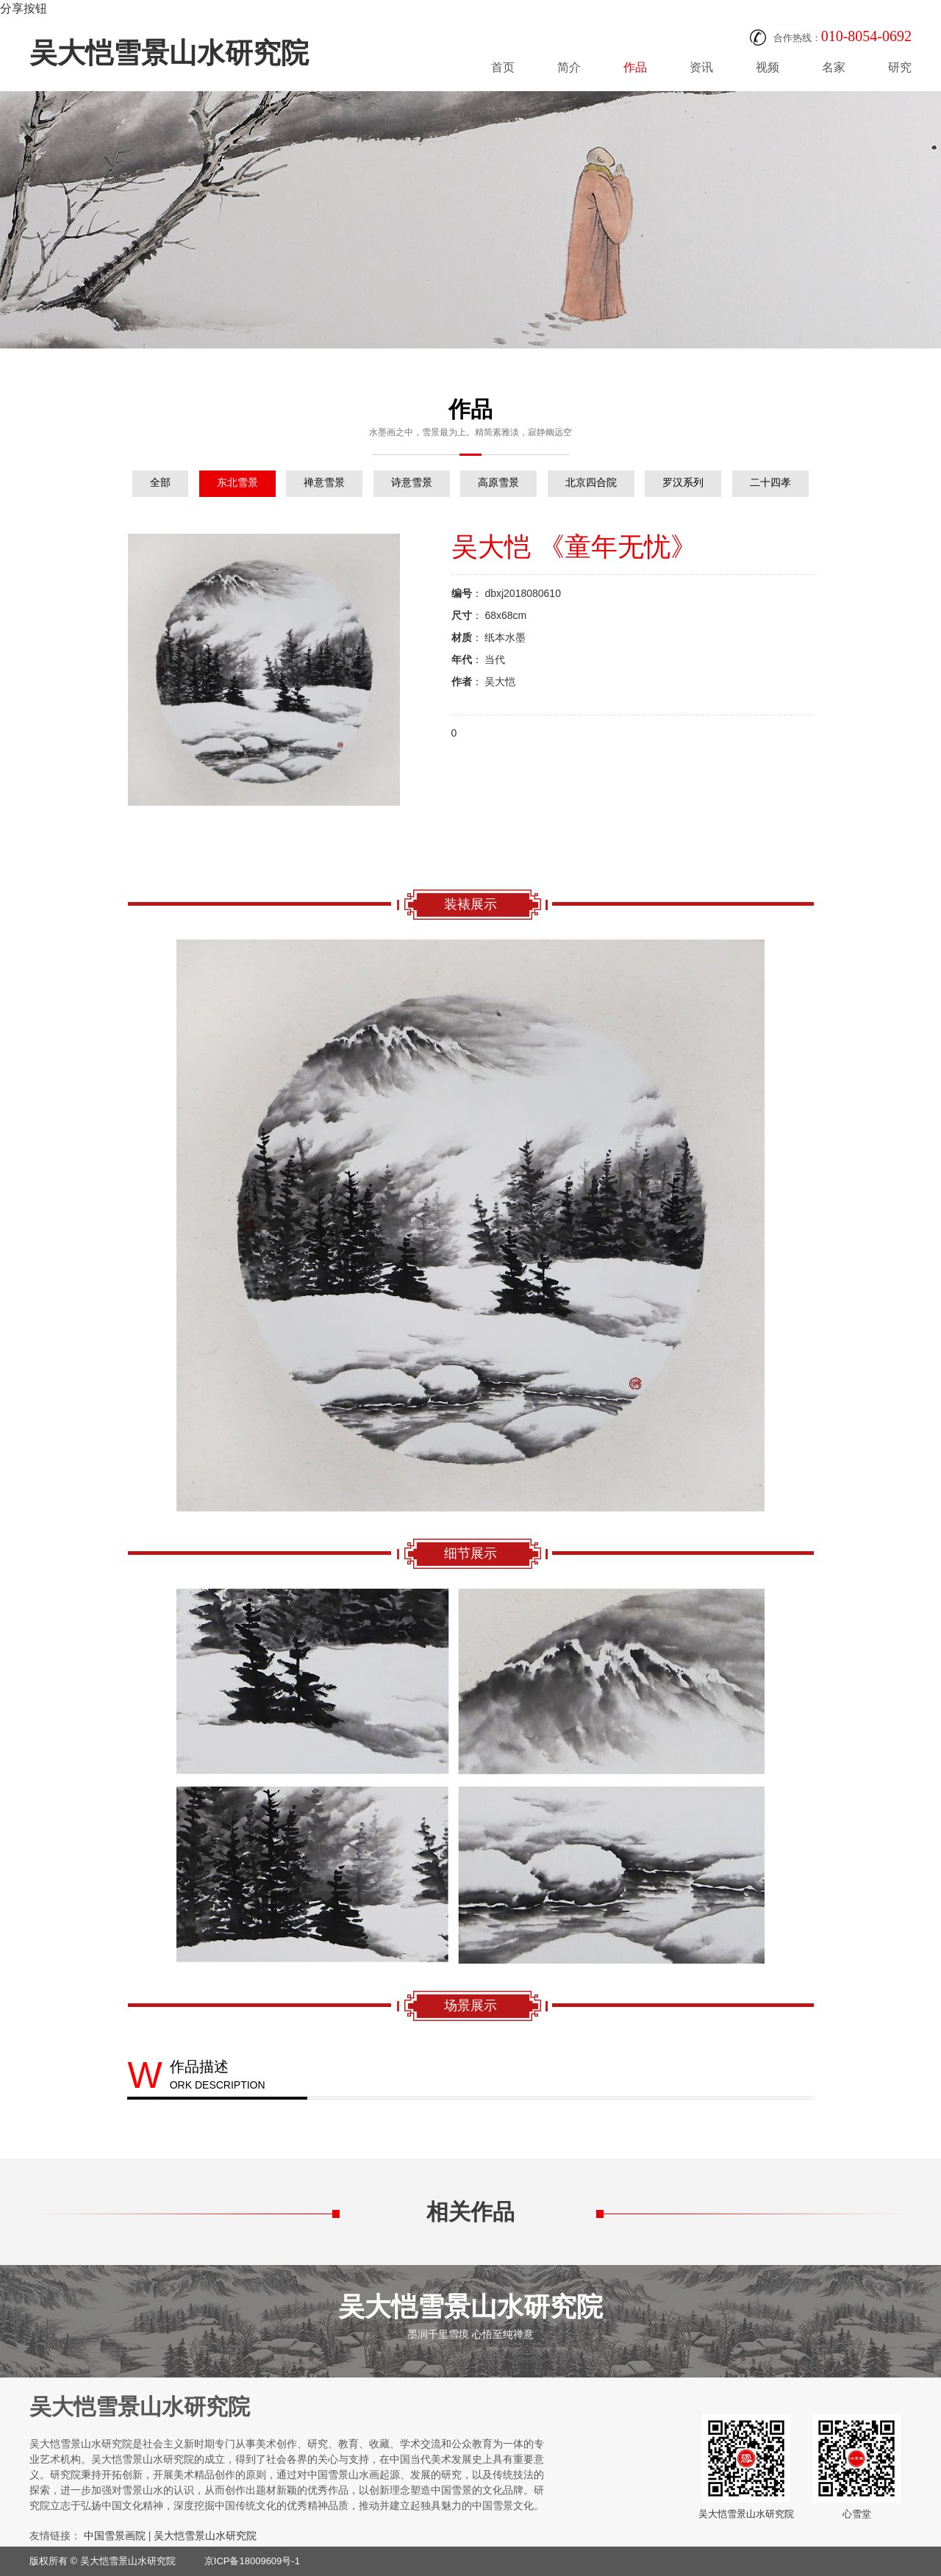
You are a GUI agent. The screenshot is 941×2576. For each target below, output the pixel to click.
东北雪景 (237, 482)
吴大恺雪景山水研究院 (169, 52)
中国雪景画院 (115, 2535)
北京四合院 (591, 482)
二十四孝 (770, 482)
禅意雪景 (324, 482)
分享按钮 (23, 8)
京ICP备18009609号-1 (252, 2560)
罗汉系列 (683, 482)
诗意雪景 (411, 482)
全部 (160, 482)
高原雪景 (498, 482)
